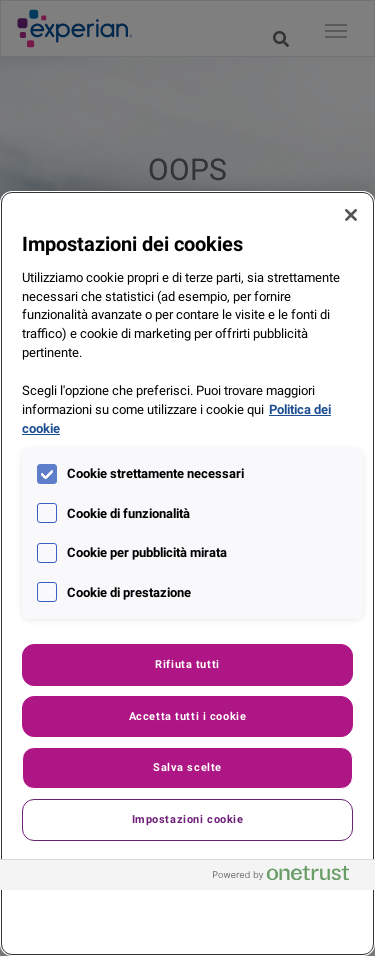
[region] (187, 573)
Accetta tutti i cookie (188, 716)
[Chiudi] (351, 215)
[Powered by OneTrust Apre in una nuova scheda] (289, 877)
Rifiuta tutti (187, 664)
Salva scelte (187, 767)
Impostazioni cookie (188, 819)
